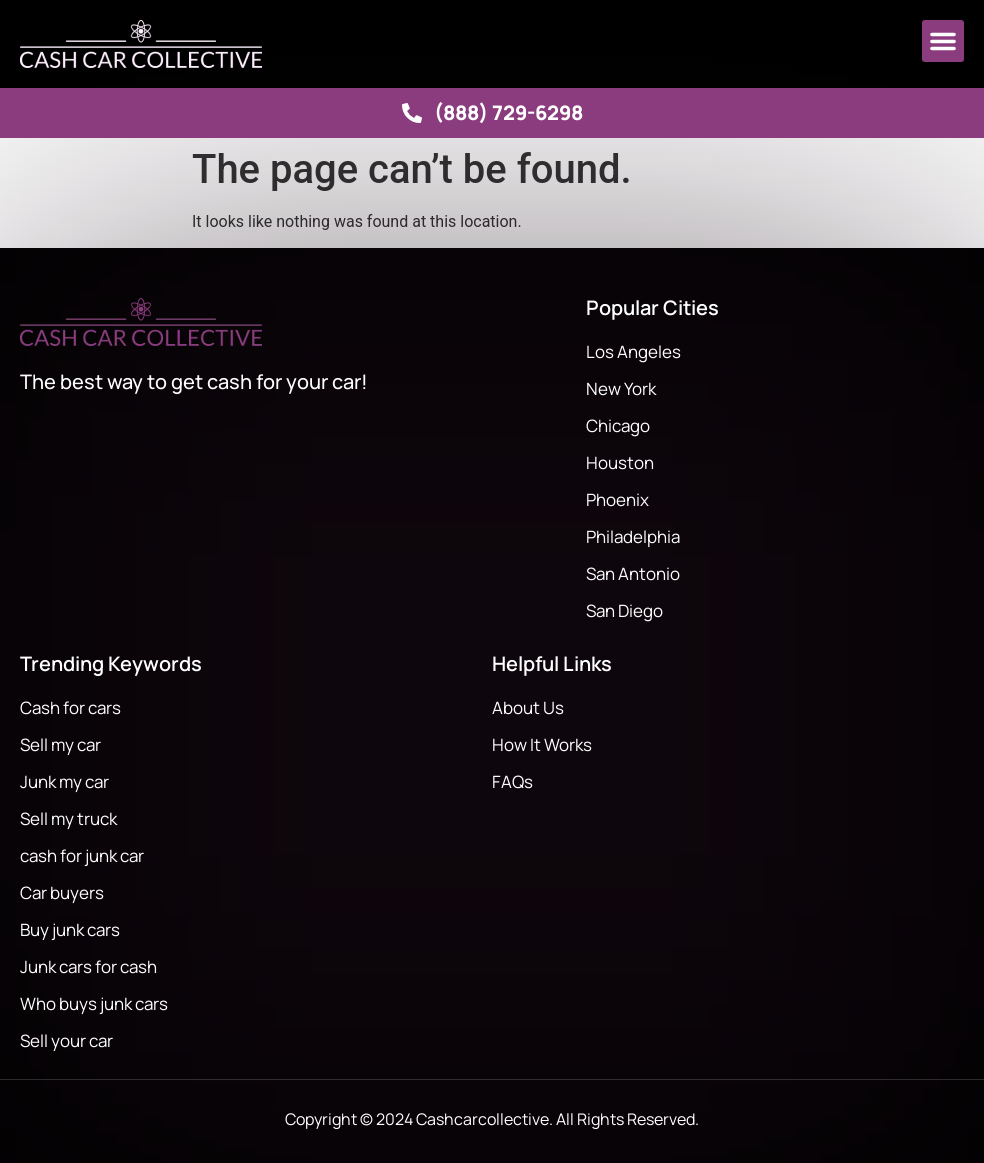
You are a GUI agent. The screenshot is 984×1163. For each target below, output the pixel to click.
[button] (943, 41)
